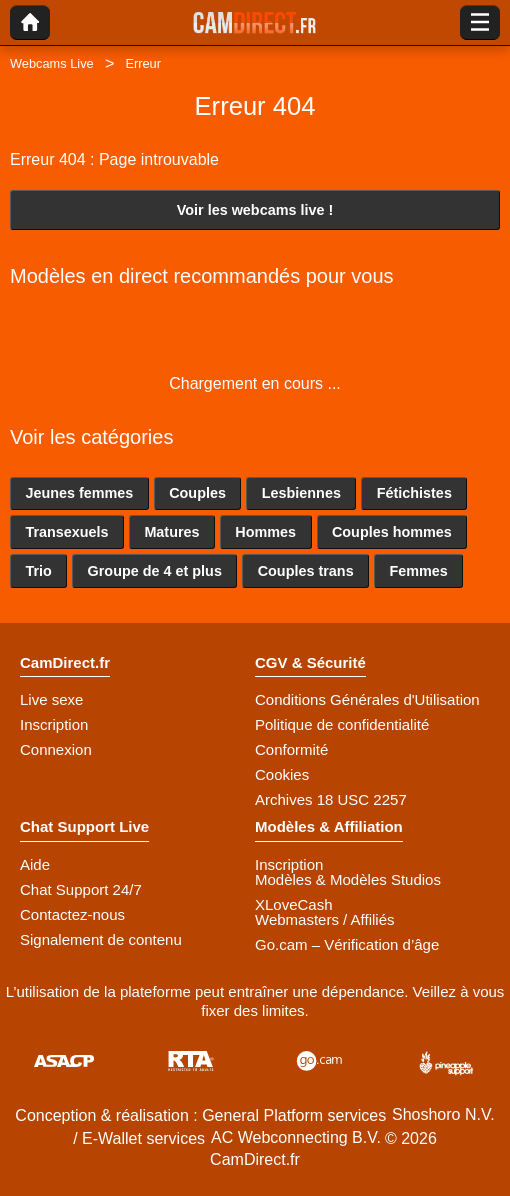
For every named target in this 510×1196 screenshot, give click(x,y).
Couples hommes (392, 532)
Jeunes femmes (79, 493)
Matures (171, 532)
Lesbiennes (301, 493)
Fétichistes (414, 493)
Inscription (54, 724)
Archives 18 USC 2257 (331, 799)
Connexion (56, 749)
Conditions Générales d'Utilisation (367, 699)
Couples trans (306, 571)
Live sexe (51, 699)
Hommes (265, 532)
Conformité (291, 749)
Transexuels (66, 532)
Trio (38, 571)
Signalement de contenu (101, 939)
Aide (35, 864)
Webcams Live (52, 63)
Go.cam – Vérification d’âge (347, 944)
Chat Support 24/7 (81, 889)
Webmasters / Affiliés (325, 919)
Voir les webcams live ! (255, 210)
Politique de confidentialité (342, 724)
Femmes (418, 571)
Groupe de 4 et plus (155, 571)
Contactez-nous (72, 914)
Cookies (282, 774)
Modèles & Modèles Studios (348, 879)
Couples (197, 493)
